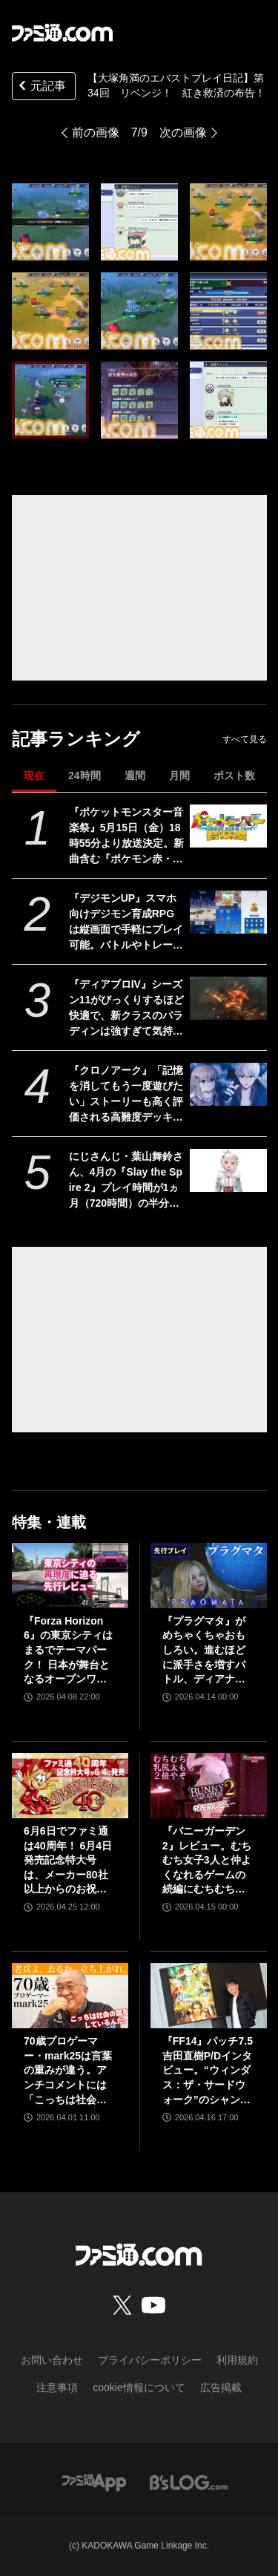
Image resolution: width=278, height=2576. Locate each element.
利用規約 (237, 2360)
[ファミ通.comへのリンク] (62, 33)
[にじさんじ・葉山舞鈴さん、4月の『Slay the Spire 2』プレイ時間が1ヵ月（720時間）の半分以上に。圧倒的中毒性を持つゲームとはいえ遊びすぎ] (228, 1170)
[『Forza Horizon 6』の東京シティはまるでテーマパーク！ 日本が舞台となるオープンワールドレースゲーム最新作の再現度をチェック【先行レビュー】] (70, 1575)
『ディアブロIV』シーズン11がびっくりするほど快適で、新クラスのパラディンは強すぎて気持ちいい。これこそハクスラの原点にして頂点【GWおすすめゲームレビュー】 (127, 1008)
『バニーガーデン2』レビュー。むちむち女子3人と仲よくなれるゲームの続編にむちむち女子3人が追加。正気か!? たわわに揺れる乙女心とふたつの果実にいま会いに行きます (206, 1861)
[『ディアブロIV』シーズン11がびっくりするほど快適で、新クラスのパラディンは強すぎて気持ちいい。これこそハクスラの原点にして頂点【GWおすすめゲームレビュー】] (228, 998)
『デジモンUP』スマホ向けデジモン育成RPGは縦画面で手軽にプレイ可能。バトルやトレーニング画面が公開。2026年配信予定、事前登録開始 (126, 922)
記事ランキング (76, 739)
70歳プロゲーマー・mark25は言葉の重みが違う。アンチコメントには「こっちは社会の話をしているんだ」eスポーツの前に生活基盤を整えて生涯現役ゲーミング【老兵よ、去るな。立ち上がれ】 (68, 2071)
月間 (179, 775)
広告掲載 (221, 2387)
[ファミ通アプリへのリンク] (94, 2481)
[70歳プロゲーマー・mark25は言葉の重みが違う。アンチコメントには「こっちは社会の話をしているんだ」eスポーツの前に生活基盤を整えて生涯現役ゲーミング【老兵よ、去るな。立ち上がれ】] (70, 1995)
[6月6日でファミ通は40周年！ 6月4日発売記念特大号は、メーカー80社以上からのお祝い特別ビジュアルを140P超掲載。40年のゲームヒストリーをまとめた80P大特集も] (70, 1785)
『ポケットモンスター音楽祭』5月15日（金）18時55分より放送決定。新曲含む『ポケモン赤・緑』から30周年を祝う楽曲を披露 (127, 836)
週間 (135, 775)
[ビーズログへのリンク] (189, 2481)
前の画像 (95, 132)
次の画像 (183, 132)
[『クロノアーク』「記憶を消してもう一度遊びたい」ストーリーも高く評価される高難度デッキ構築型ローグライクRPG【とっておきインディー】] (228, 1084)
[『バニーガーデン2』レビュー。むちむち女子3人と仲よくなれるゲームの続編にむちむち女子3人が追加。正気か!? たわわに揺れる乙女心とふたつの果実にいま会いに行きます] (208, 1785)
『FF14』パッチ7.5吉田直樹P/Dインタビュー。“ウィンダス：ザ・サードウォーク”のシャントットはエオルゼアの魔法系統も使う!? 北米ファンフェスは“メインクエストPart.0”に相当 (207, 2071)
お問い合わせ (52, 2360)
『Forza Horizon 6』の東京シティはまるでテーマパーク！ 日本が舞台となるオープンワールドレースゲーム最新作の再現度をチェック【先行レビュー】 (68, 1651)
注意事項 (57, 2387)
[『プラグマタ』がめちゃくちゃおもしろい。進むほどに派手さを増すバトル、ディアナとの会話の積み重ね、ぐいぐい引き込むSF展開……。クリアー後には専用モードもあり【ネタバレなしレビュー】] (208, 1575)
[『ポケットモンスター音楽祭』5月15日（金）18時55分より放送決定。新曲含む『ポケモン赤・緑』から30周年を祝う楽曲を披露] (228, 826)
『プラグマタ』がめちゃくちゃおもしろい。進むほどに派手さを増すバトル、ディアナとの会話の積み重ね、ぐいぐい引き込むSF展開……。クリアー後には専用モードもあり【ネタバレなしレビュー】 (205, 1651)
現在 (34, 775)
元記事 (41, 87)
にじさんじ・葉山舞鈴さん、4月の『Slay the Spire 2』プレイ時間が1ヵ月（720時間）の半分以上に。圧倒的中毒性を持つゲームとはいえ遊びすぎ (126, 1180)
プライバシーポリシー (150, 2360)
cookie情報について (139, 2387)
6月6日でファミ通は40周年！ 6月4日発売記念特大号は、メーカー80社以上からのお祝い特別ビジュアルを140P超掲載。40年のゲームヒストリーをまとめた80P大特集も (70, 1861)
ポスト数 (234, 775)
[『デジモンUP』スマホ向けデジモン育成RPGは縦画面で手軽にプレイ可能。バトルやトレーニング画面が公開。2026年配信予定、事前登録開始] (228, 912)
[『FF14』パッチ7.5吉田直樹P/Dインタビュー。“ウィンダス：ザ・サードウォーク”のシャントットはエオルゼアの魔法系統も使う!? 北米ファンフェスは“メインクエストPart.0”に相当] (208, 1995)
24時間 (84, 775)
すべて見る (244, 739)
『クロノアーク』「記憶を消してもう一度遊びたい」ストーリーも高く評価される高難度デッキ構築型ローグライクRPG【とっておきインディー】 (126, 1094)
